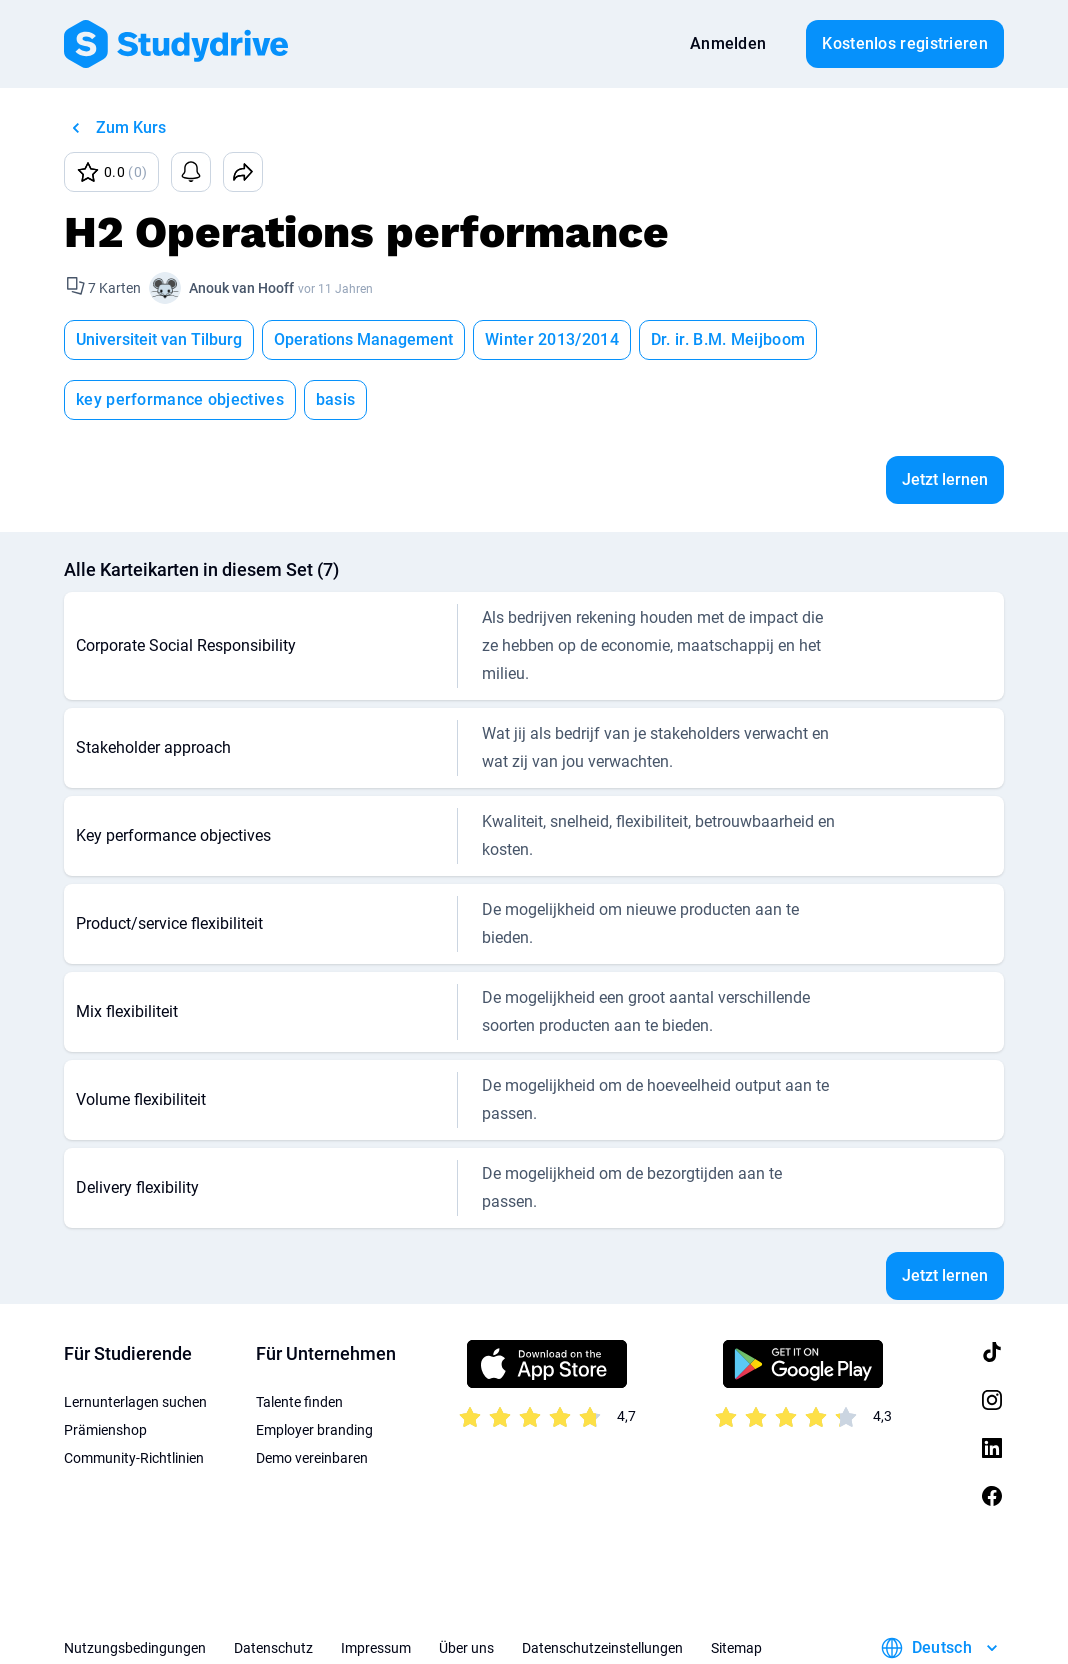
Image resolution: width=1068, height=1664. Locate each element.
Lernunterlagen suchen (135, 1342)
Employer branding (314, 1370)
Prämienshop (105, 1370)
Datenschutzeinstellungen (602, 1588)
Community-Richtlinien (134, 1398)
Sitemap (736, 1588)
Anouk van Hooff (241, 288)
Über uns (466, 1588)
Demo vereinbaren (312, 1398)
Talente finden (299, 1342)
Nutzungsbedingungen (135, 1588)
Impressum (376, 1588)
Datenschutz (273, 1588)
